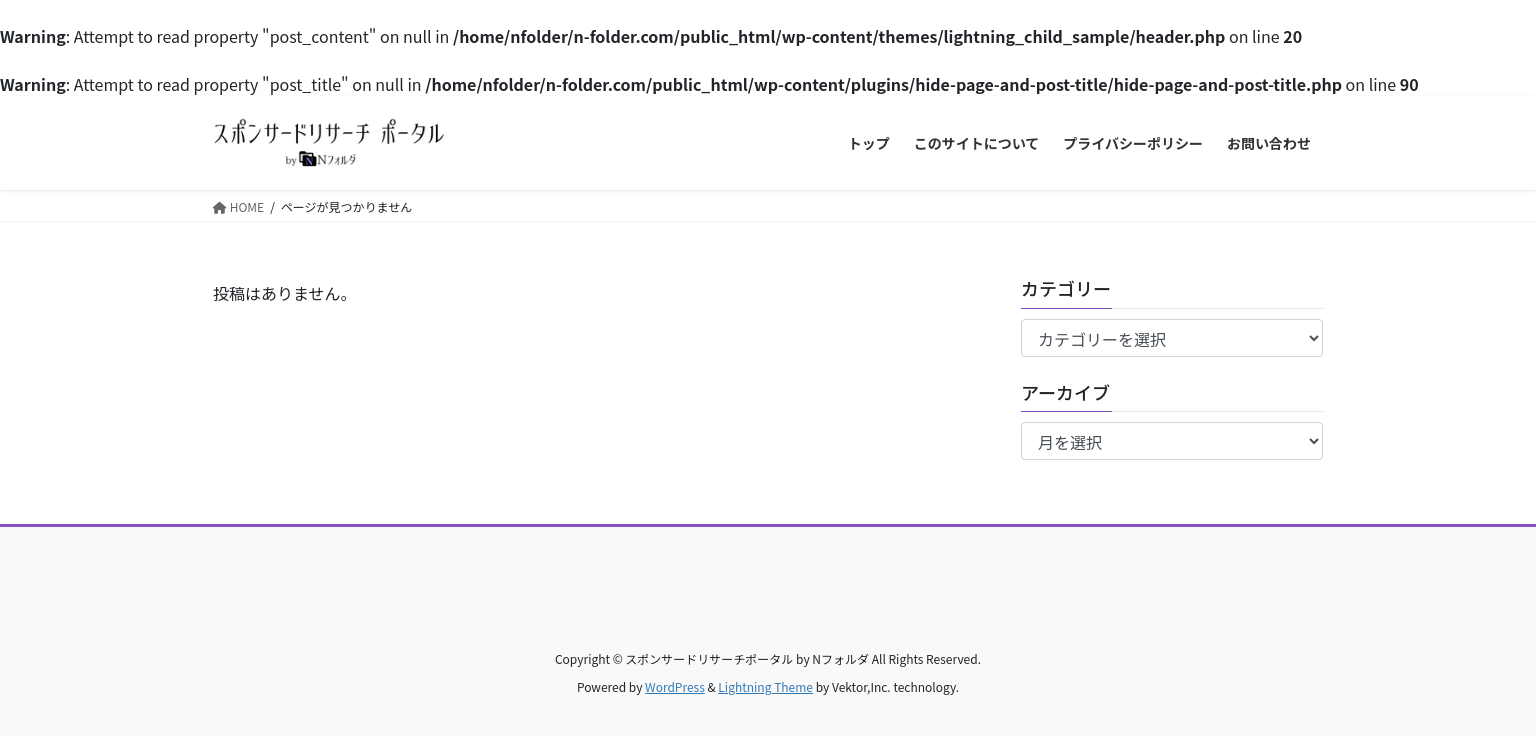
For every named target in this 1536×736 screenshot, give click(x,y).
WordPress (675, 686)
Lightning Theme (765, 686)
